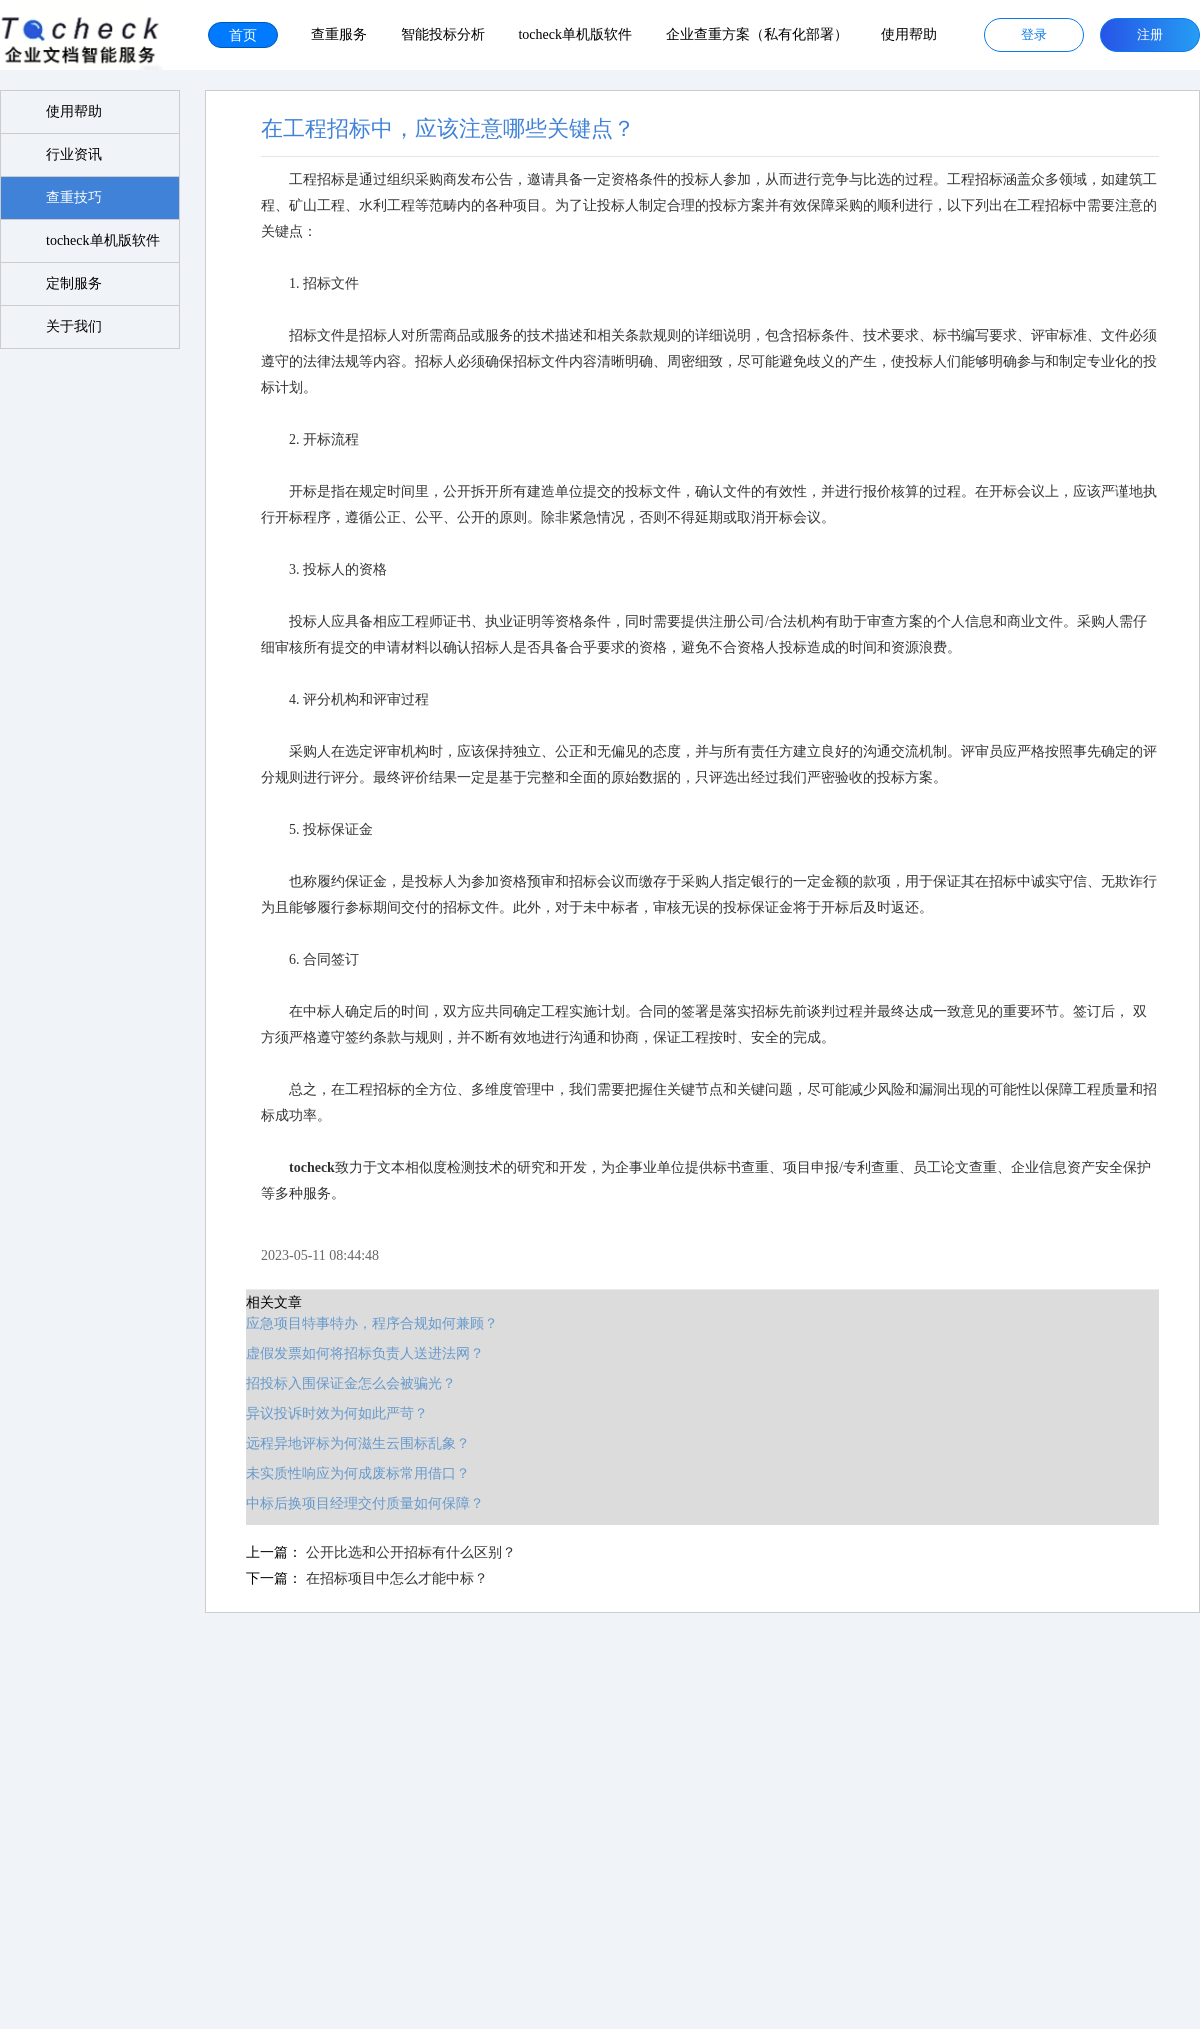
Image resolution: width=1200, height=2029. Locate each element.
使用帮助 (909, 34)
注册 (1150, 34)
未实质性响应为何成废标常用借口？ (345, 1473)
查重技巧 (75, 197)
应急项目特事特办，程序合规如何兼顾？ (359, 1323)
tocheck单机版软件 (575, 34)
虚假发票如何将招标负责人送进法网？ (352, 1353)
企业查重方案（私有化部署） (757, 34)
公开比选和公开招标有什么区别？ (397, 1552)
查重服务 (339, 34)
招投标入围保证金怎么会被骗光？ (338, 1383)
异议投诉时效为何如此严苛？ (324, 1413)
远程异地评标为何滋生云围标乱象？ (345, 1443)
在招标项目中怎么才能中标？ (383, 1578)
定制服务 (75, 283)
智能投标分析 (443, 34)
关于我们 (75, 326)
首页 (243, 35)
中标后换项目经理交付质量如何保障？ (352, 1503)
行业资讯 (75, 154)
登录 (1034, 34)
